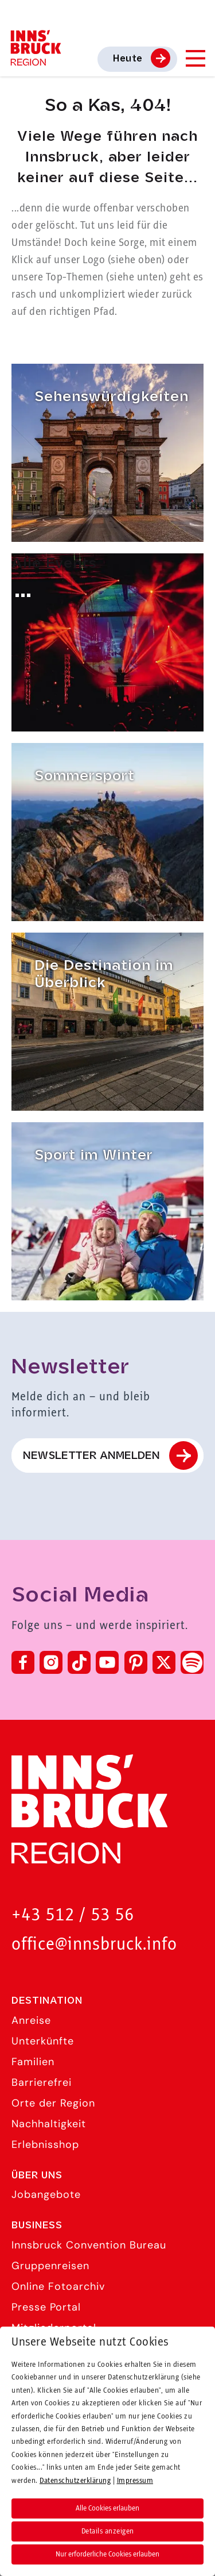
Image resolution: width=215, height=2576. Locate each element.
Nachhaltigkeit (48, 2124)
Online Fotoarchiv (58, 2286)
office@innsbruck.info (94, 1944)
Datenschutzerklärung (75, 2481)
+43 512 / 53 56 (72, 1915)
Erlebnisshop (45, 2144)
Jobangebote (46, 2194)
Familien (32, 2062)
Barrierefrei (41, 2082)
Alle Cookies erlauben (107, 2508)
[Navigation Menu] (194, 58)
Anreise (31, 2020)
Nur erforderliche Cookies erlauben (107, 2554)
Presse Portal (46, 2307)
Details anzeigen (107, 2531)
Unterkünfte (42, 2041)
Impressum (135, 2481)
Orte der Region (53, 2103)
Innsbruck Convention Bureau (88, 2245)
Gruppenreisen (50, 2266)
